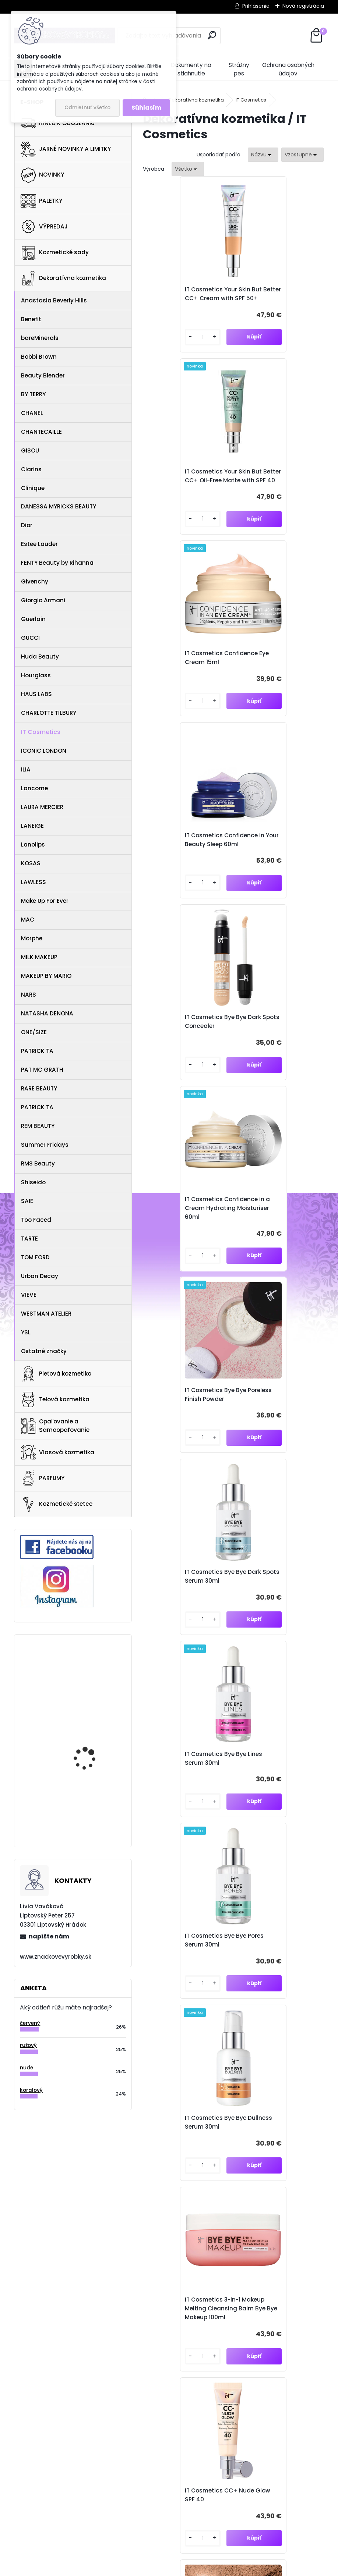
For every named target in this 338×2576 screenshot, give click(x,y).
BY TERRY (33, 394)
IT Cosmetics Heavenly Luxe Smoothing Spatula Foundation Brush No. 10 (186, 1616)
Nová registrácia (303, 6)
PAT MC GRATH (42, 1070)
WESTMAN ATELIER (46, 1313)
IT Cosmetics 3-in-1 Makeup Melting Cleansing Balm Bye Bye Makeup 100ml (276, 1239)
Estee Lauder (39, 544)
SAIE (27, 1201)
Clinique (33, 488)
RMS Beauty (38, 1163)
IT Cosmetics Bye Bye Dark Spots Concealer (182, 679)
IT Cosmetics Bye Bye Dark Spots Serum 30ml (275, 866)
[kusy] (164, 348)
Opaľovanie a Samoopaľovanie (55, 1425)
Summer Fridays (44, 1145)
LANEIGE (32, 826)
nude (26, 2067)
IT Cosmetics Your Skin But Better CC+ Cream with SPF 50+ (183, 298)
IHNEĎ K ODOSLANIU (58, 123)
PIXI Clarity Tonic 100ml (92, 1735)
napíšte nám (49, 1936)
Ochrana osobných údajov (288, 69)
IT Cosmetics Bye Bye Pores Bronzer (272, 1430)
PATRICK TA (37, 1051)
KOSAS (31, 863)
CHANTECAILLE (41, 432)
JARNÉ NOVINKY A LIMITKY (66, 149)
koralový (31, 2090)
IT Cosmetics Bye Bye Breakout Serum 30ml (182, 1802)
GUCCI (30, 638)
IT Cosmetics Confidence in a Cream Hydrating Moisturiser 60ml (277, 679)
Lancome (34, 788)
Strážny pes (239, 69)
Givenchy (34, 581)
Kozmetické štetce (56, 1504)
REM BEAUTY (37, 1126)
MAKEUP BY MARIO (46, 976)
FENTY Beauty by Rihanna (57, 563)
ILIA (26, 769)
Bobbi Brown (39, 357)
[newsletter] (305, 2189)
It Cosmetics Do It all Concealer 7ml (271, 1984)
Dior (26, 525)
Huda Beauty (40, 656)
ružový (28, 2045)
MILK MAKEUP (39, 957)
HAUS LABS (36, 694)
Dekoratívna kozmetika (63, 278)
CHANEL (32, 413)
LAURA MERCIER (42, 807)
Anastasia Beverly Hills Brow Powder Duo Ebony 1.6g (93, 1801)
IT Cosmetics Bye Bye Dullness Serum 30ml (181, 1239)
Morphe (31, 938)
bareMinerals (40, 338)
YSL (26, 1332)
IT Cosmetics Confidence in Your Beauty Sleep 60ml (277, 489)
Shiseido (33, 1182)
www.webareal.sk (198, 2568)
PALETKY (41, 201)
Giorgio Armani (43, 600)
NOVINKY (42, 175)
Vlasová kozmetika (57, 1452)
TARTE (29, 1238)
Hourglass (36, 675)
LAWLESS (33, 882)
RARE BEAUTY (39, 1088)
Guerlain (33, 619)
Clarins (31, 469)
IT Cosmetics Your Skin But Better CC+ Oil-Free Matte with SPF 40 (275, 298)
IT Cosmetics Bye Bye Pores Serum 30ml (272, 1048)
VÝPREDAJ (44, 226)
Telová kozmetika (55, 1399)
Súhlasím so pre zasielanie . (239, 2207)
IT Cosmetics (40, 732)
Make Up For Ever (44, 901)
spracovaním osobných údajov (218, 2207)
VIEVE (28, 1295)
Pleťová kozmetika (56, 1373)
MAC (27, 919)
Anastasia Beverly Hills (54, 300)
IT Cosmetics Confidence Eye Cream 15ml (187, 489)
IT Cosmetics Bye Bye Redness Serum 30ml (272, 1802)
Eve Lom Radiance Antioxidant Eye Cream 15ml (92, 1669)
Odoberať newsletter (82, 2168)
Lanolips (33, 844)
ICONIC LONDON (43, 751)
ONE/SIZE (34, 1032)
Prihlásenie (256, 6)
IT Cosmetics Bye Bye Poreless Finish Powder (183, 866)
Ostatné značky (44, 1351)
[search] (212, 35)
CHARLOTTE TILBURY (48, 713)
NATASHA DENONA (47, 1013)
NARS (28, 994)
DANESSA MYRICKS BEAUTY (58, 506)
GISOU (30, 450)
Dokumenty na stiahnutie (191, 69)
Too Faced (36, 1220)
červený (30, 2023)
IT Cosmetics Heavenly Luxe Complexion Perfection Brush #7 (274, 1616)
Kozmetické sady (55, 252)
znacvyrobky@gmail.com (234, 2362)
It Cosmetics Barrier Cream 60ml (180, 1984)
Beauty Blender (43, 375)
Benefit (31, 319)
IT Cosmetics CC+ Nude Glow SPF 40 (185, 1430)
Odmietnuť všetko (87, 107)
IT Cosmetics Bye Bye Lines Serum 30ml (181, 1048)
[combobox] (263, 155)
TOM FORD (35, 1257)
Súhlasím (146, 107)
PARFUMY (42, 1478)
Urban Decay (39, 1276)
